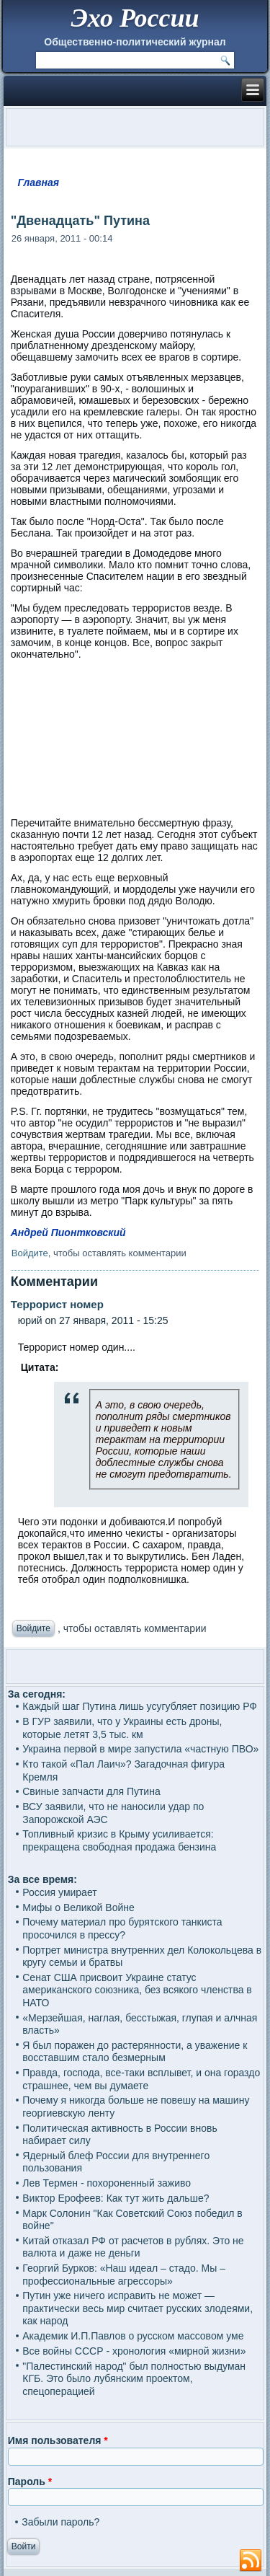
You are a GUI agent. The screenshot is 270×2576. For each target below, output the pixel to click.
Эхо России (135, 18)
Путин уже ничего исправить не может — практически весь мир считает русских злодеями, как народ (137, 2308)
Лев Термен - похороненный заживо (106, 2183)
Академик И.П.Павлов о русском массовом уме (132, 2336)
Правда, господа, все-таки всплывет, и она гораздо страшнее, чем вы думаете (141, 2079)
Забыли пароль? (60, 2522)
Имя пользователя (58, 2440)
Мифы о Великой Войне (78, 1907)
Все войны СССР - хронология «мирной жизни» (134, 2351)
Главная (39, 182)
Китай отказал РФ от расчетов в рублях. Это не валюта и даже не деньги (132, 2247)
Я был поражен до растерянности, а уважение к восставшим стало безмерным (134, 2051)
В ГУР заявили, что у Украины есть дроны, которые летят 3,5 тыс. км (122, 1728)
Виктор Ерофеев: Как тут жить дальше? (115, 2198)
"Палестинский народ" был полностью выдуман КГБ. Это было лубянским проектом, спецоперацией (134, 2378)
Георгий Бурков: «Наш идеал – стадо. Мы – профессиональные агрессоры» (123, 2274)
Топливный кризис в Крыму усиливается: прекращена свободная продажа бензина (119, 1840)
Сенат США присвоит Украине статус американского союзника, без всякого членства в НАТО (137, 1990)
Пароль (30, 2481)
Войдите (30, 1253)
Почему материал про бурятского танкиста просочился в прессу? (122, 1928)
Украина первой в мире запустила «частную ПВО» (140, 1749)
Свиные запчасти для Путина (91, 1791)
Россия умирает (59, 1892)
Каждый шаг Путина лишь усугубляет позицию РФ (139, 1706)
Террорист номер (57, 1304)
